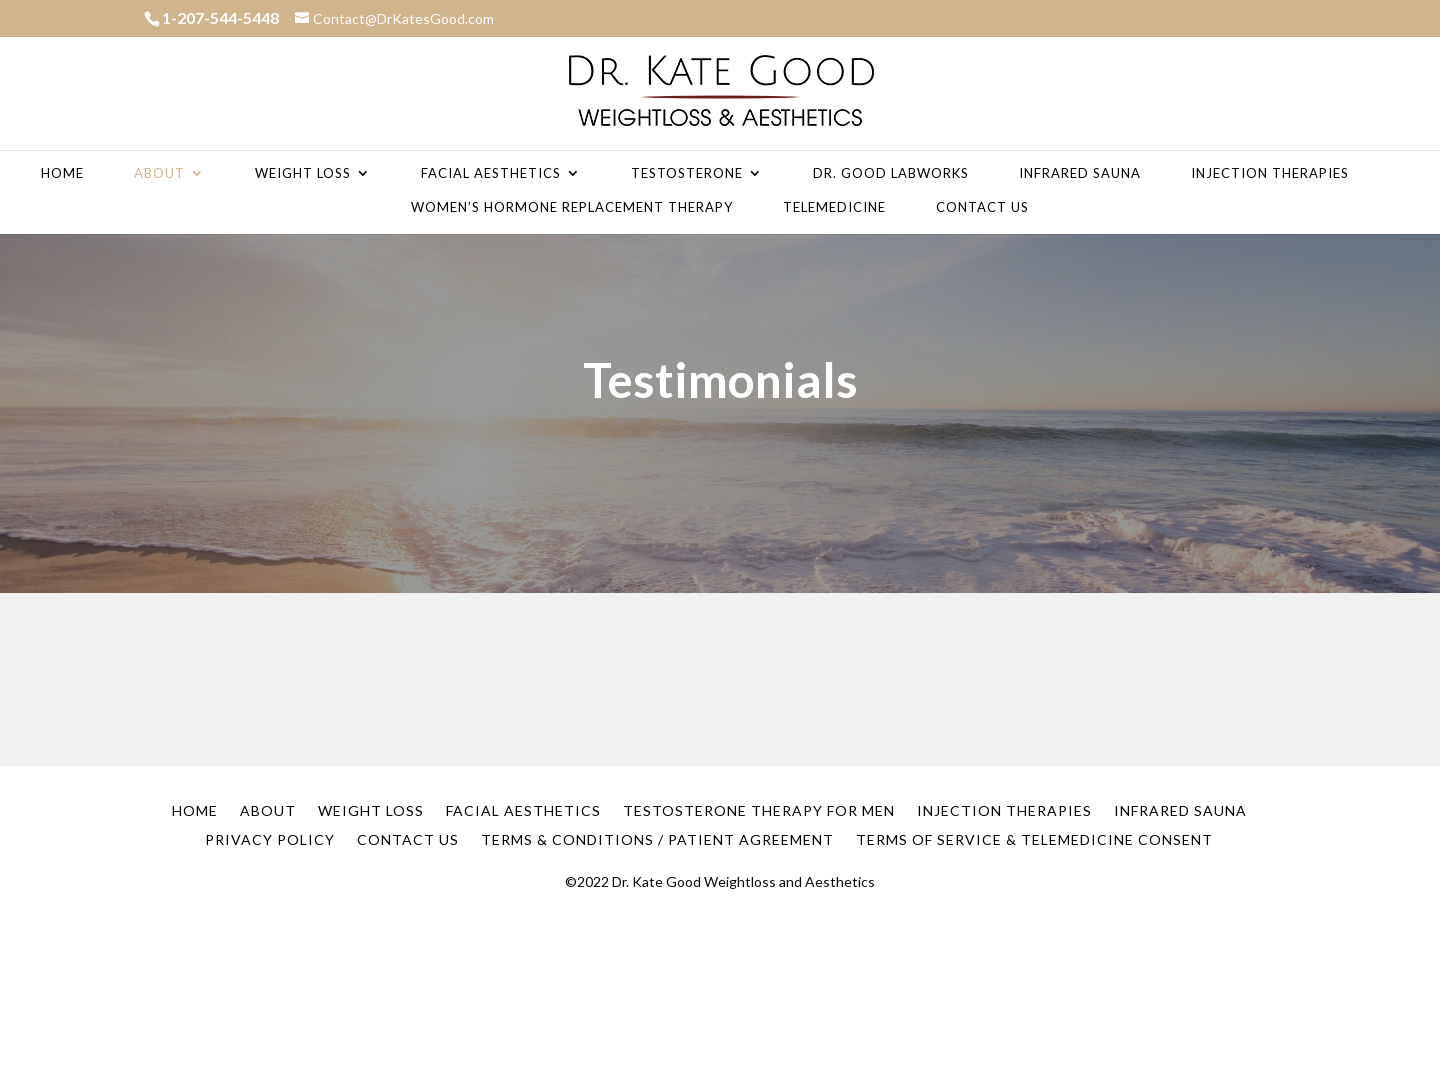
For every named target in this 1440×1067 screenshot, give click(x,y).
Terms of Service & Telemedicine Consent (1034, 839)
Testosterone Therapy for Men (759, 810)
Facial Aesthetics (491, 173)
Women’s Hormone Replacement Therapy (572, 207)
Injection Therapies (1270, 173)
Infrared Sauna (1080, 173)
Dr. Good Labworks (891, 173)
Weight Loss (303, 173)
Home (62, 173)
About (159, 173)
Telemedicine (834, 207)
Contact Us (982, 207)
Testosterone (687, 173)
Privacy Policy (270, 839)
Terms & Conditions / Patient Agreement (657, 839)
